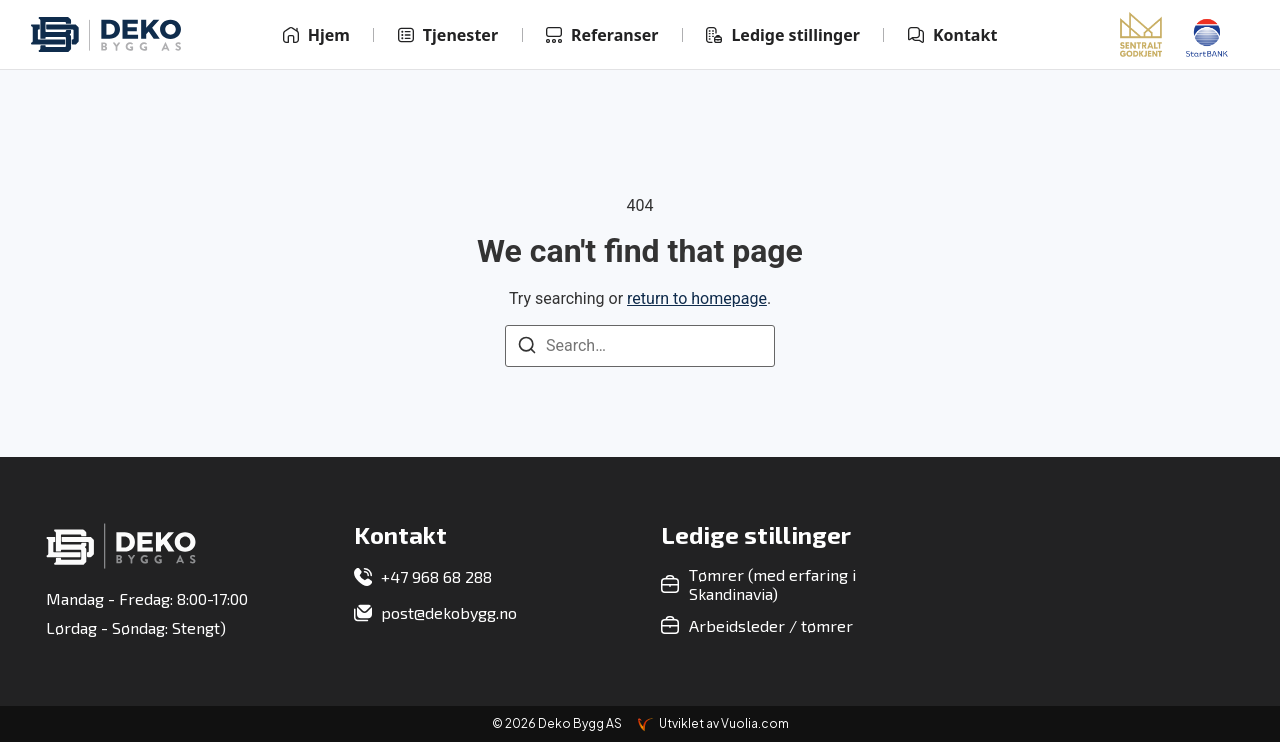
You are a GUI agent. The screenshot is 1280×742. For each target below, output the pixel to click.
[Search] (527, 348)
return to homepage (697, 298)
